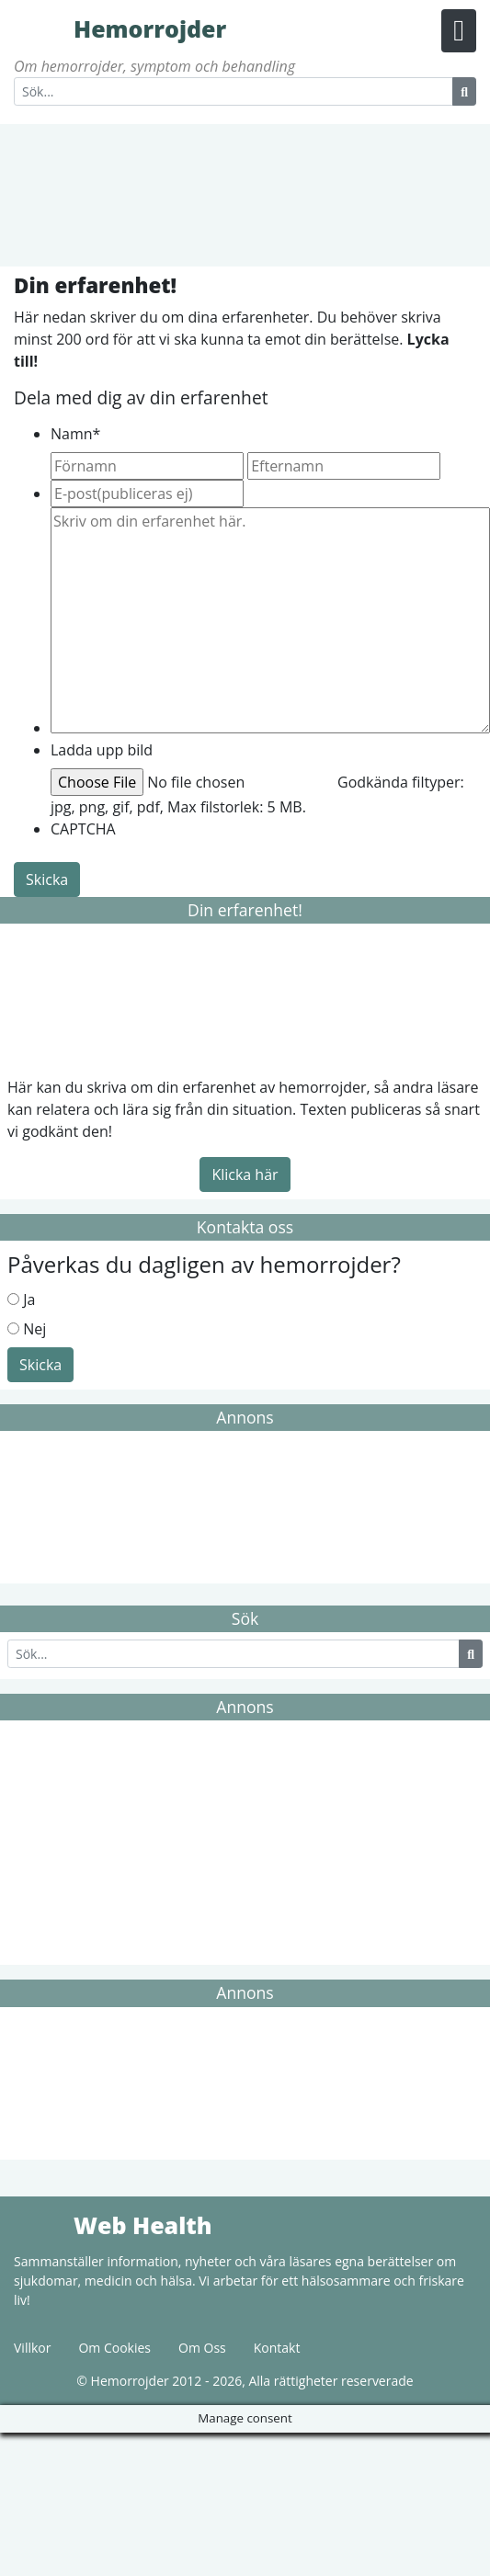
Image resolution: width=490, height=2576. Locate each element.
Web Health (41, 2224)
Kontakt (277, 2347)
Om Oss (202, 2347)
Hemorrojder (41, 27)
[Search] (233, 91)
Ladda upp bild (102, 750)
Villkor (32, 2347)
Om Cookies (114, 2347)
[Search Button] (464, 91)
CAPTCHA (83, 829)
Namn (75, 434)
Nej (34, 1329)
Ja (29, 1299)
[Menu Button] (458, 30)
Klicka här (244, 1174)
